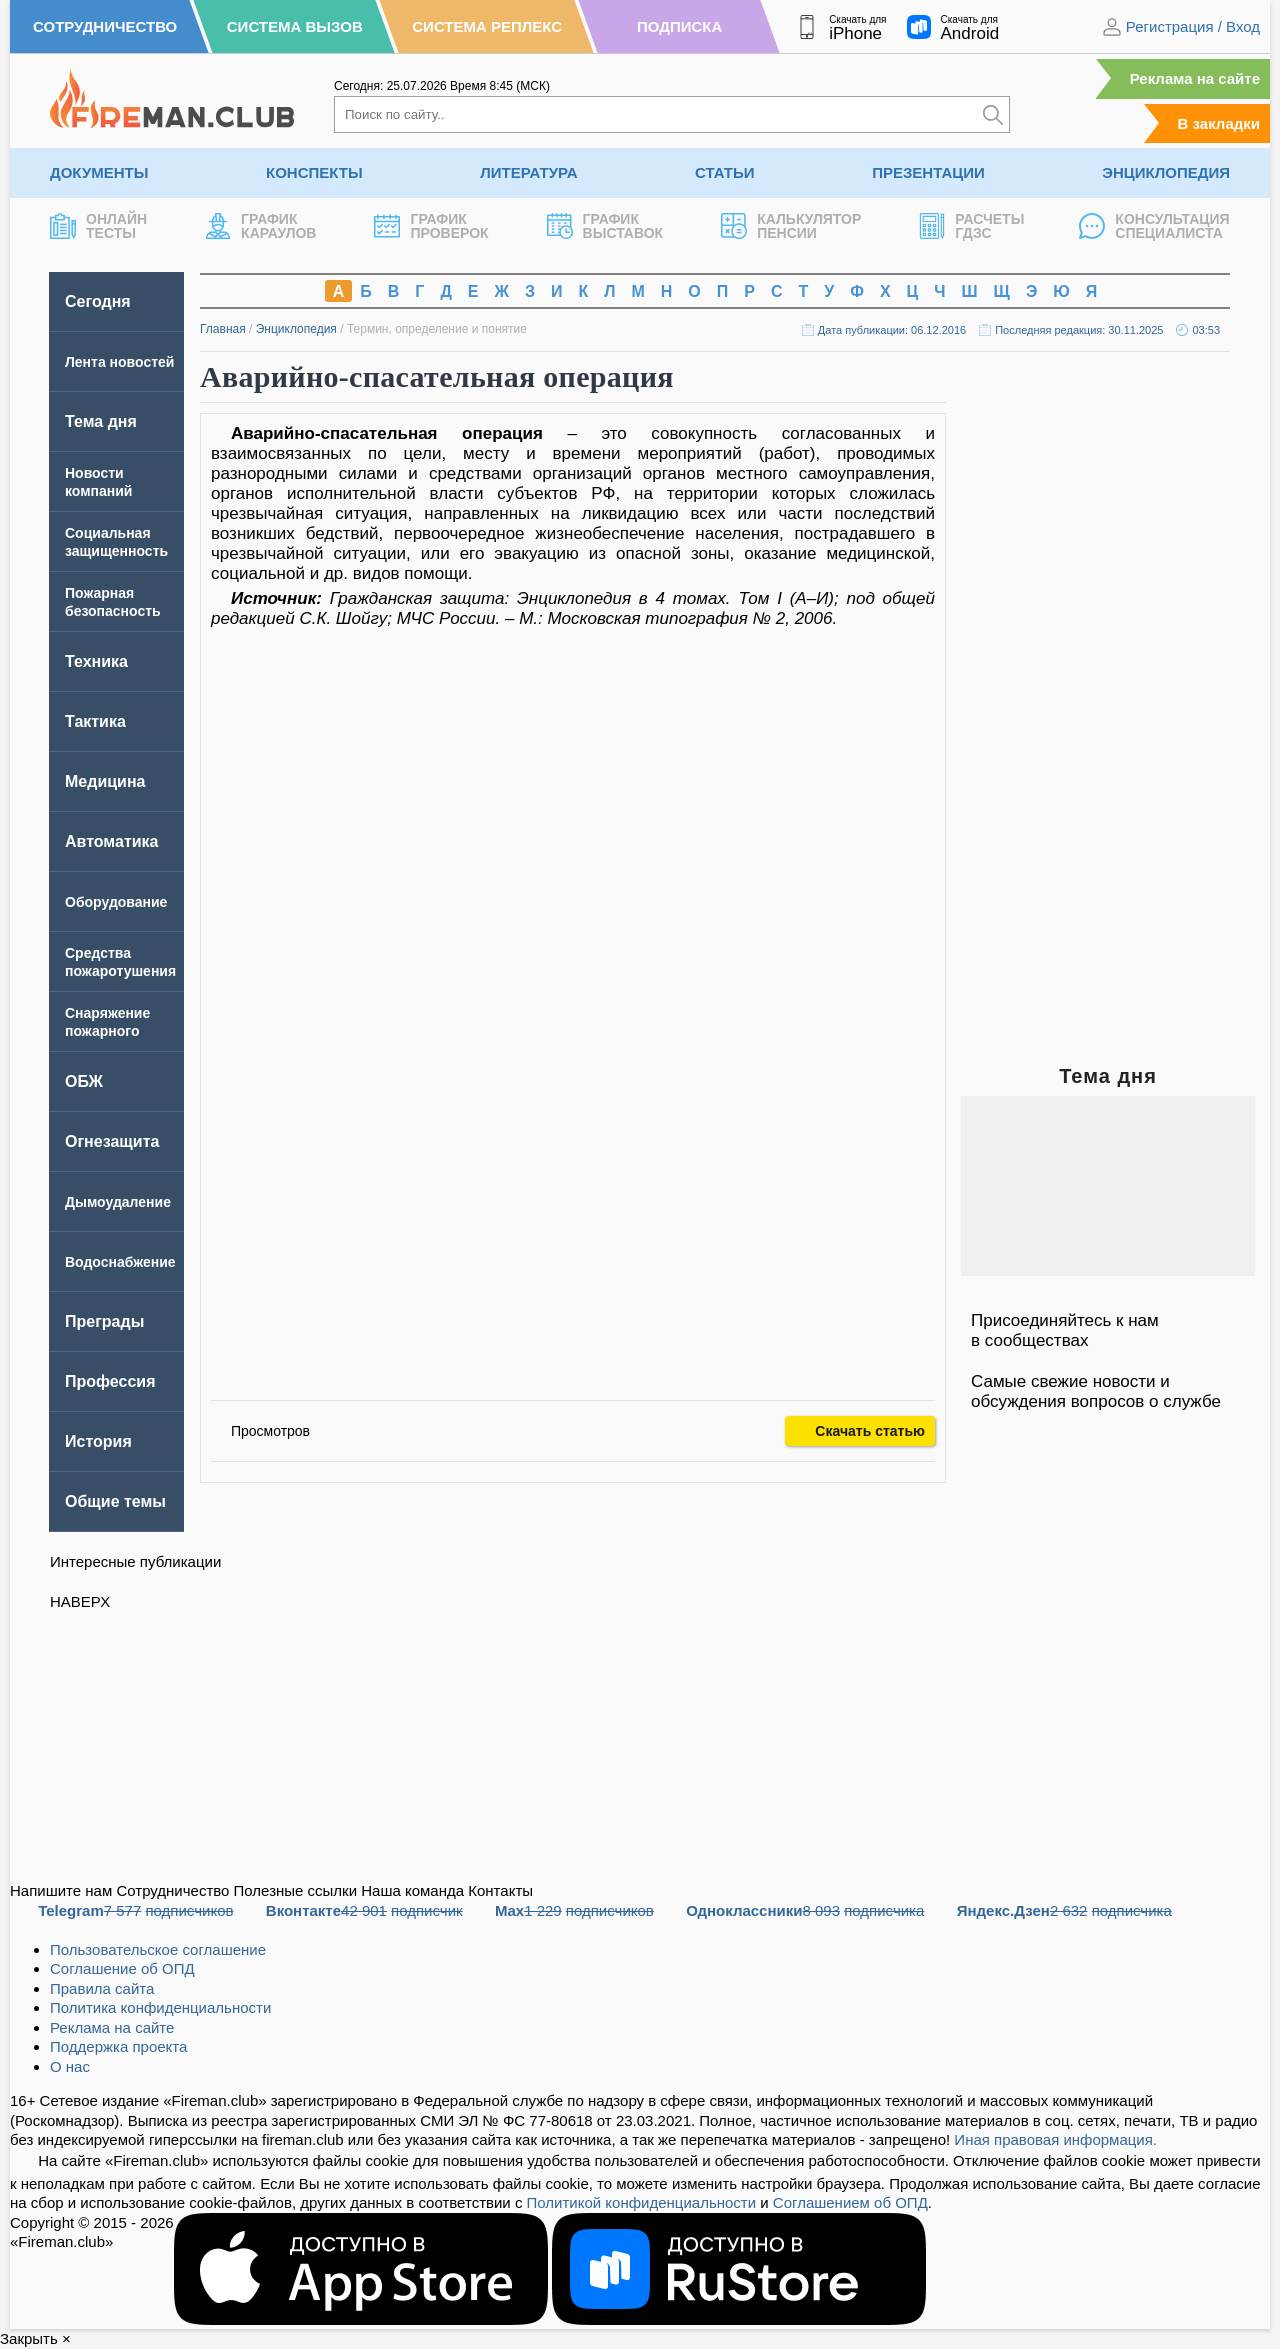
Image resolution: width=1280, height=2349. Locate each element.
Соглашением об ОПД (850, 2202)
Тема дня (101, 421)
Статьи (725, 172)
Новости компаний (98, 482)
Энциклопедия (1166, 172)
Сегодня (98, 301)
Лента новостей (119, 362)
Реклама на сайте (1195, 78)
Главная (223, 329)
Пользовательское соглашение (158, 1949)
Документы (99, 172)
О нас (70, 2066)
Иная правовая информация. (1055, 2139)
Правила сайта (102, 1988)
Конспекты (314, 172)
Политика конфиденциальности (160, 2007)
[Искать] (993, 114)
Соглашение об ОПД (122, 1968)
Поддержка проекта (118, 2046)
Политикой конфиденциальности (642, 2202)
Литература (528, 172)
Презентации (928, 172)
